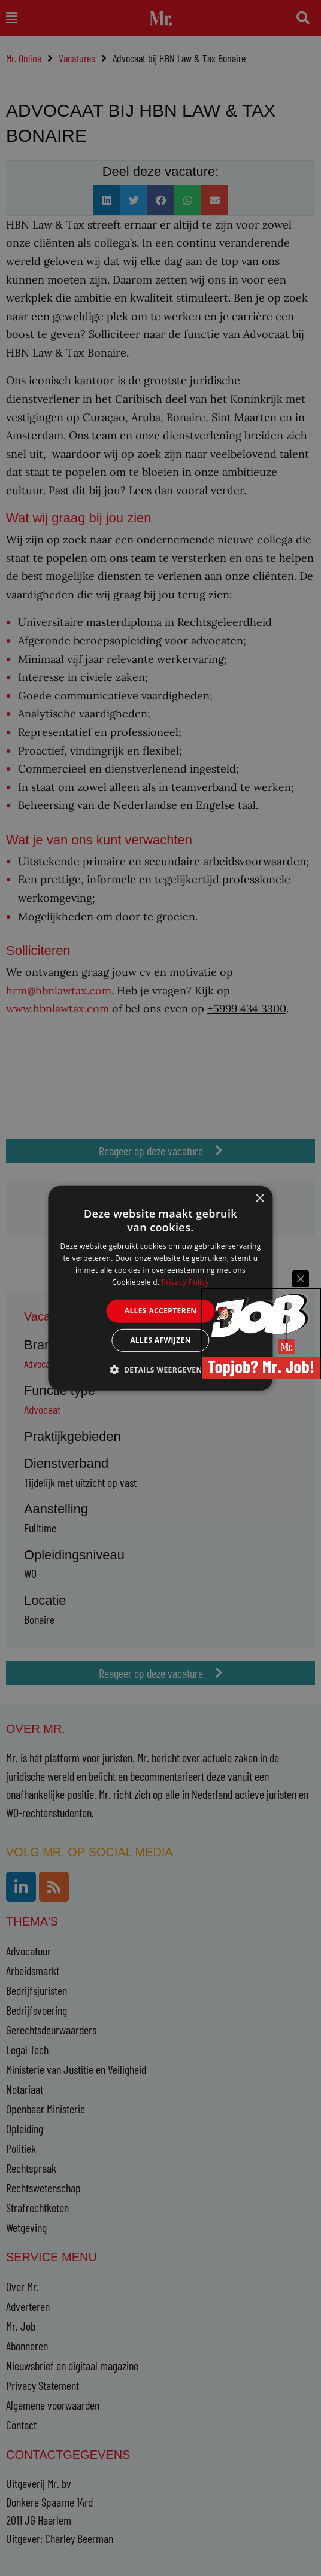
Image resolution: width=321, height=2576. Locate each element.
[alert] (160, 1288)
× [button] (259, 1198)
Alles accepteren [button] (161, 1311)
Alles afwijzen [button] (160, 1340)
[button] (160, 1370)
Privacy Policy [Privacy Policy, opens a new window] (185, 1281)
